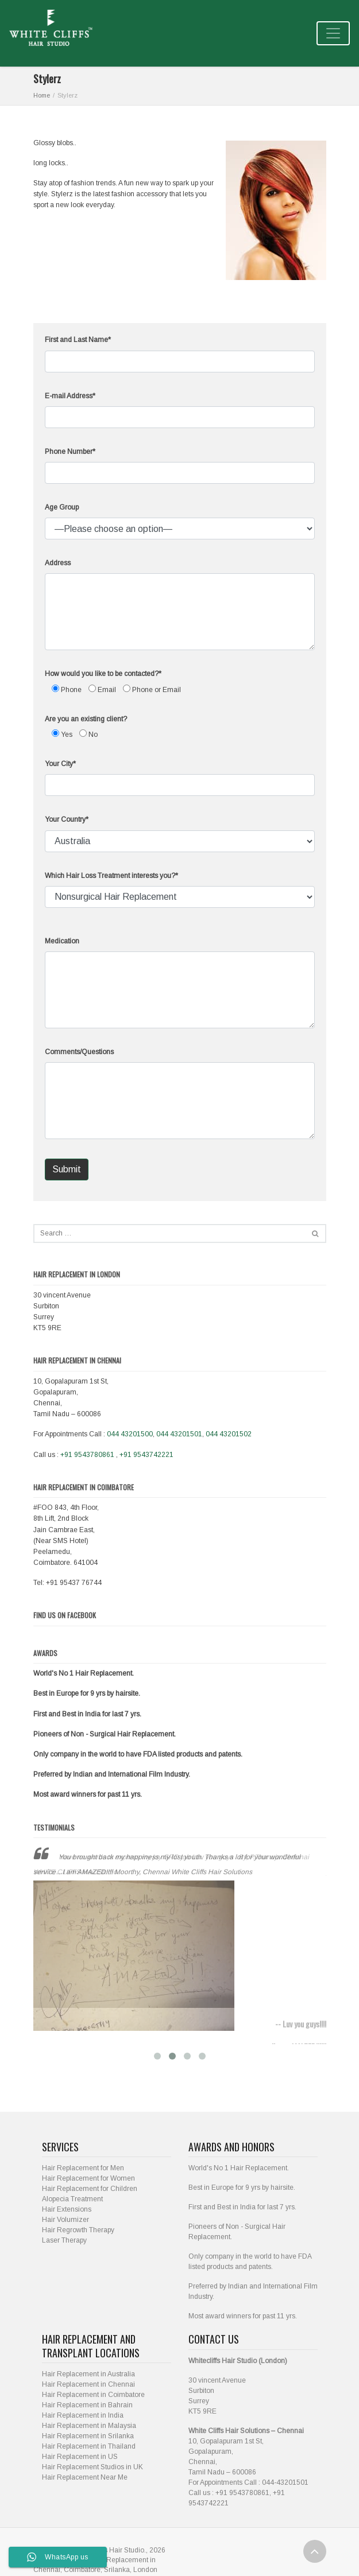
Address (58, 563)
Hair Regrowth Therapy (78, 2220)
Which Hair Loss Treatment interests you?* (111, 876)
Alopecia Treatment (72, 2189)
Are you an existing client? (86, 719)
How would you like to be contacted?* (103, 674)
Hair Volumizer (65, 2210)
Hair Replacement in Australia (88, 2364)
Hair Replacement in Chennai (88, 2375)
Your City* (60, 764)
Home (41, 95)
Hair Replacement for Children (89, 2179)
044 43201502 (229, 1434)
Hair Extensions (66, 2200)
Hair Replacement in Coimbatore (93, 2385)
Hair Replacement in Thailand (89, 2437)
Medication (62, 941)
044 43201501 (179, 1434)
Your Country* (66, 819)
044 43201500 (130, 1434)
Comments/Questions (79, 1052)
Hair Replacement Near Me (85, 2468)
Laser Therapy (64, 2231)
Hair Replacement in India (82, 2406)
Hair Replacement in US (80, 2447)
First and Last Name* (78, 340)
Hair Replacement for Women (88, 2169)
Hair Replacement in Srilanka (88, 2426)
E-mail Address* (70, 396)
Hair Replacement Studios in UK (92, 2457)
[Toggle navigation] (333, 33)
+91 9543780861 (87, 1455)
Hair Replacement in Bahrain (87, 2395)
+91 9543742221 (146, 1455)
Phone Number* (70, 452)
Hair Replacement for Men (83, 2158)
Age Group (62, 507)
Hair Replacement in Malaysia (89, 2416)
